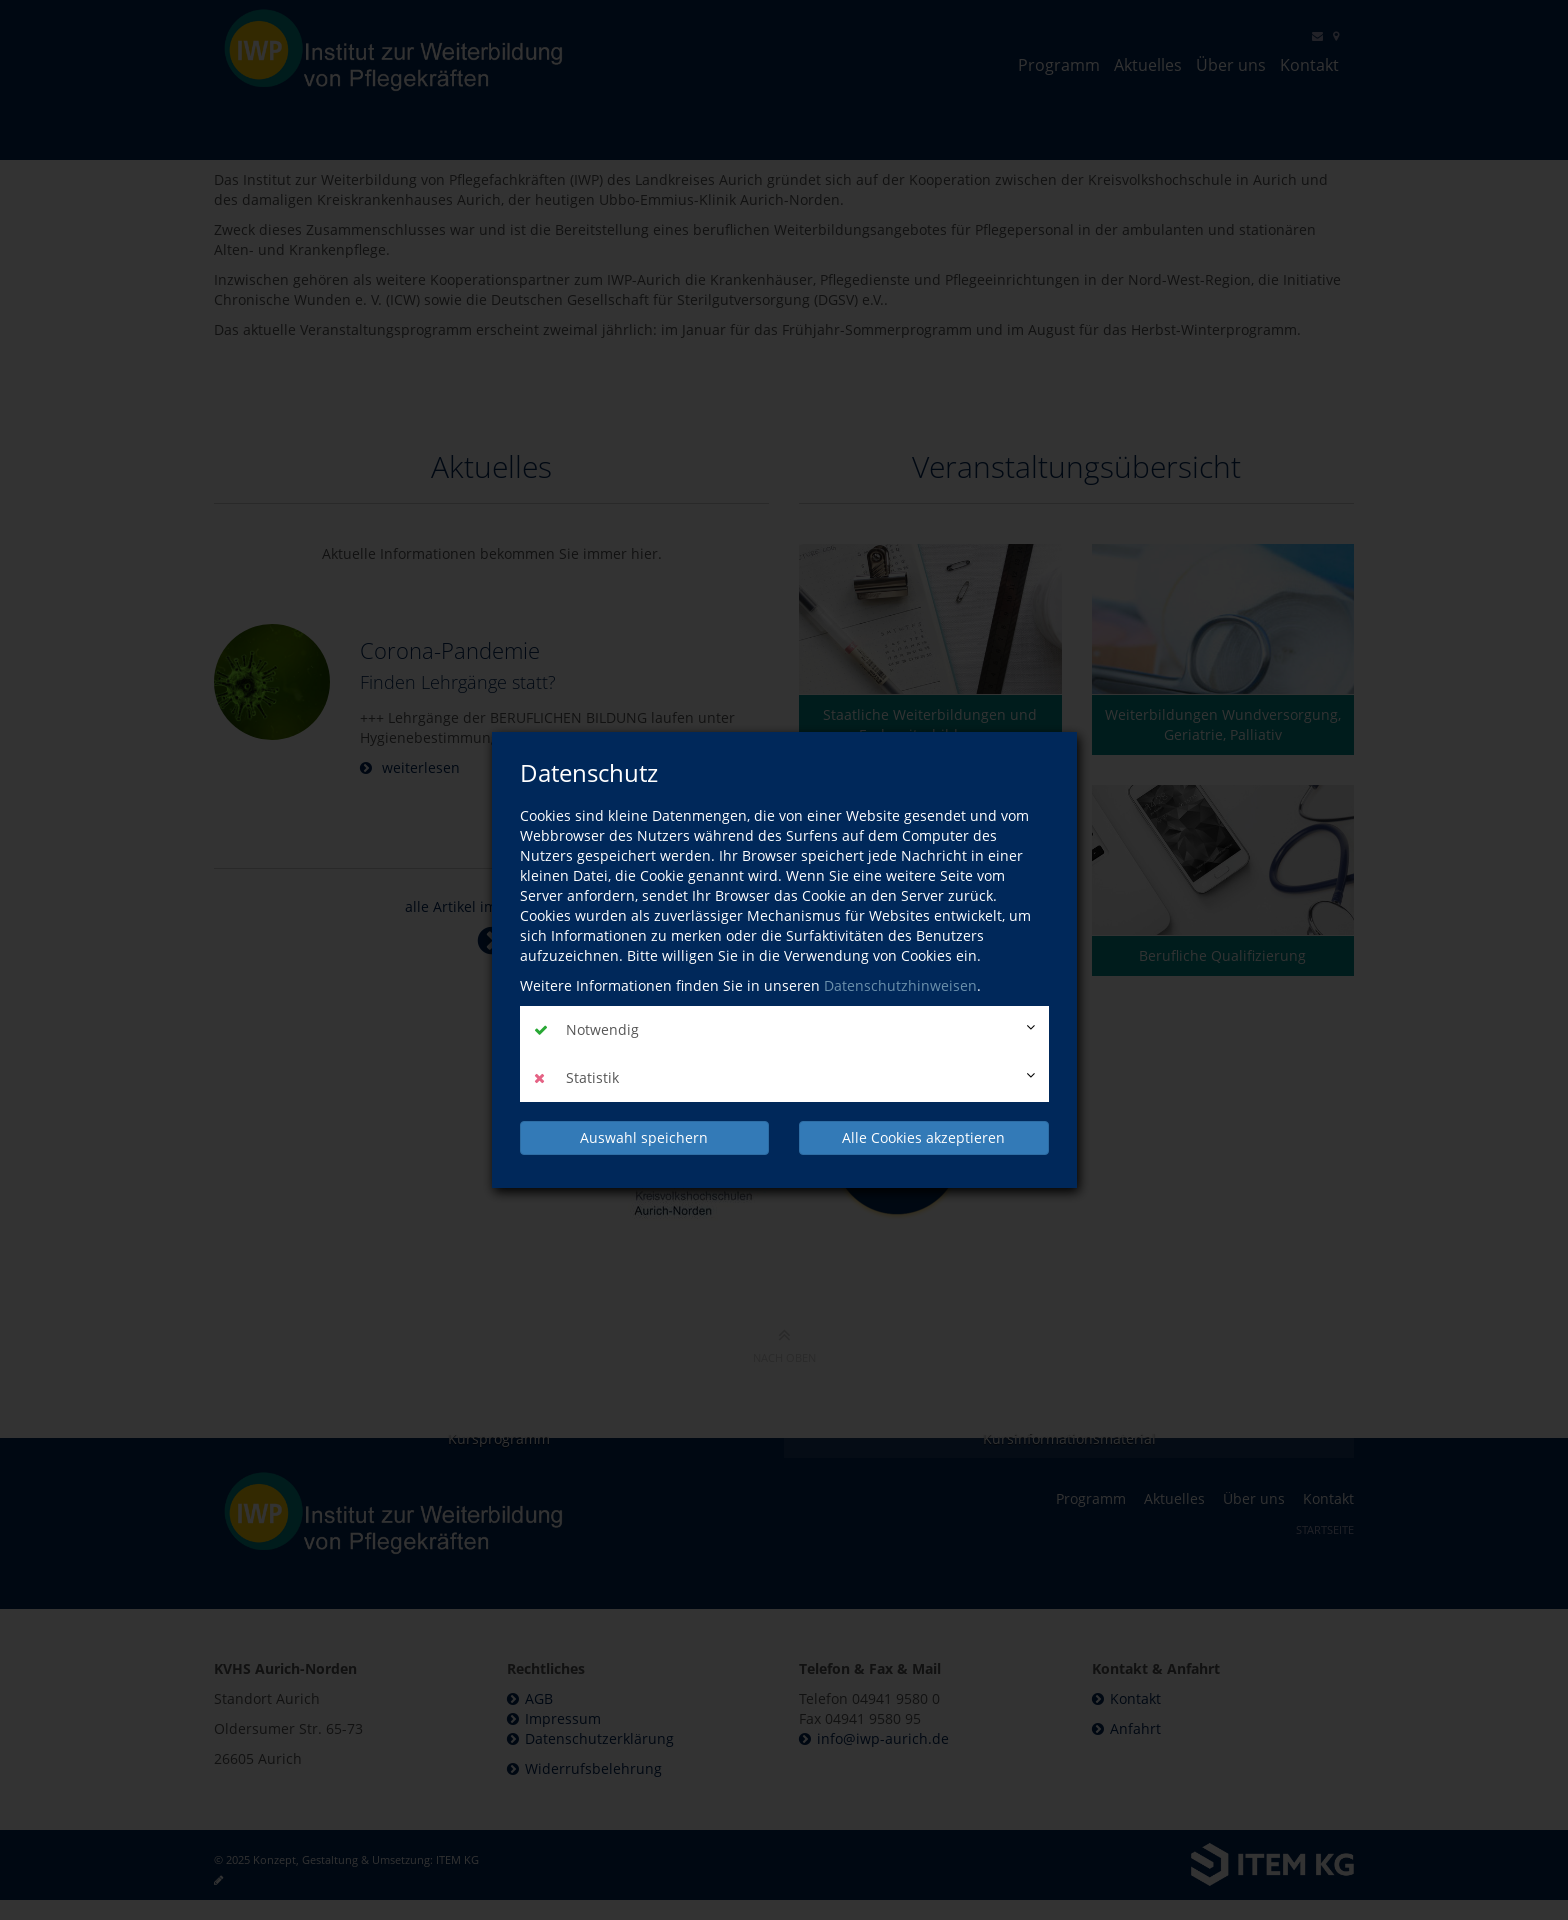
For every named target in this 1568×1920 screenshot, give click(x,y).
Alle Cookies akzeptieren (923, 1137)
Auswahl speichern (644, 1137)
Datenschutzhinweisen (900, 985)
